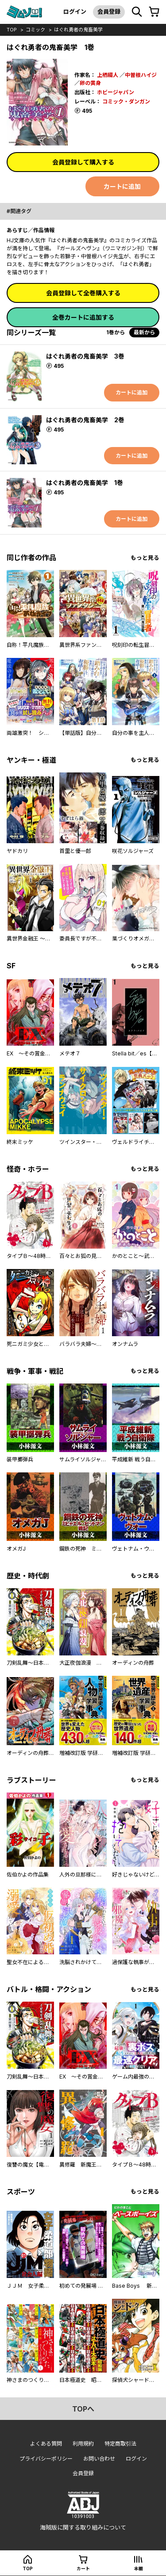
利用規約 (83, 2443)
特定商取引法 (120, 2443)
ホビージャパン (115, 92)
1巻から (115, 332)
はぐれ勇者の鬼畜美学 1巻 (84, 482)
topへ (83, 2408)
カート (83, 2568)
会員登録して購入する (83, 162)
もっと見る (145, 557)
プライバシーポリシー (46, 2458)
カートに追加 (122, 186)
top (12, 30)
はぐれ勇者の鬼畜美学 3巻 (85, 356)
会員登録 (108, 11)
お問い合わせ (99, 2458)
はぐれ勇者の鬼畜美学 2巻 (85, 420)
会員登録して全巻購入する (83, 293)
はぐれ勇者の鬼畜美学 (78, 30)
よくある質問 (46, 2443)
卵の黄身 (90, 83)
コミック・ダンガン (126, 101)
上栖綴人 (107, 75)
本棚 (138, 2568)
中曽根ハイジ (141, 75)
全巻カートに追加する (83, 317)
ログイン (74, 11)
